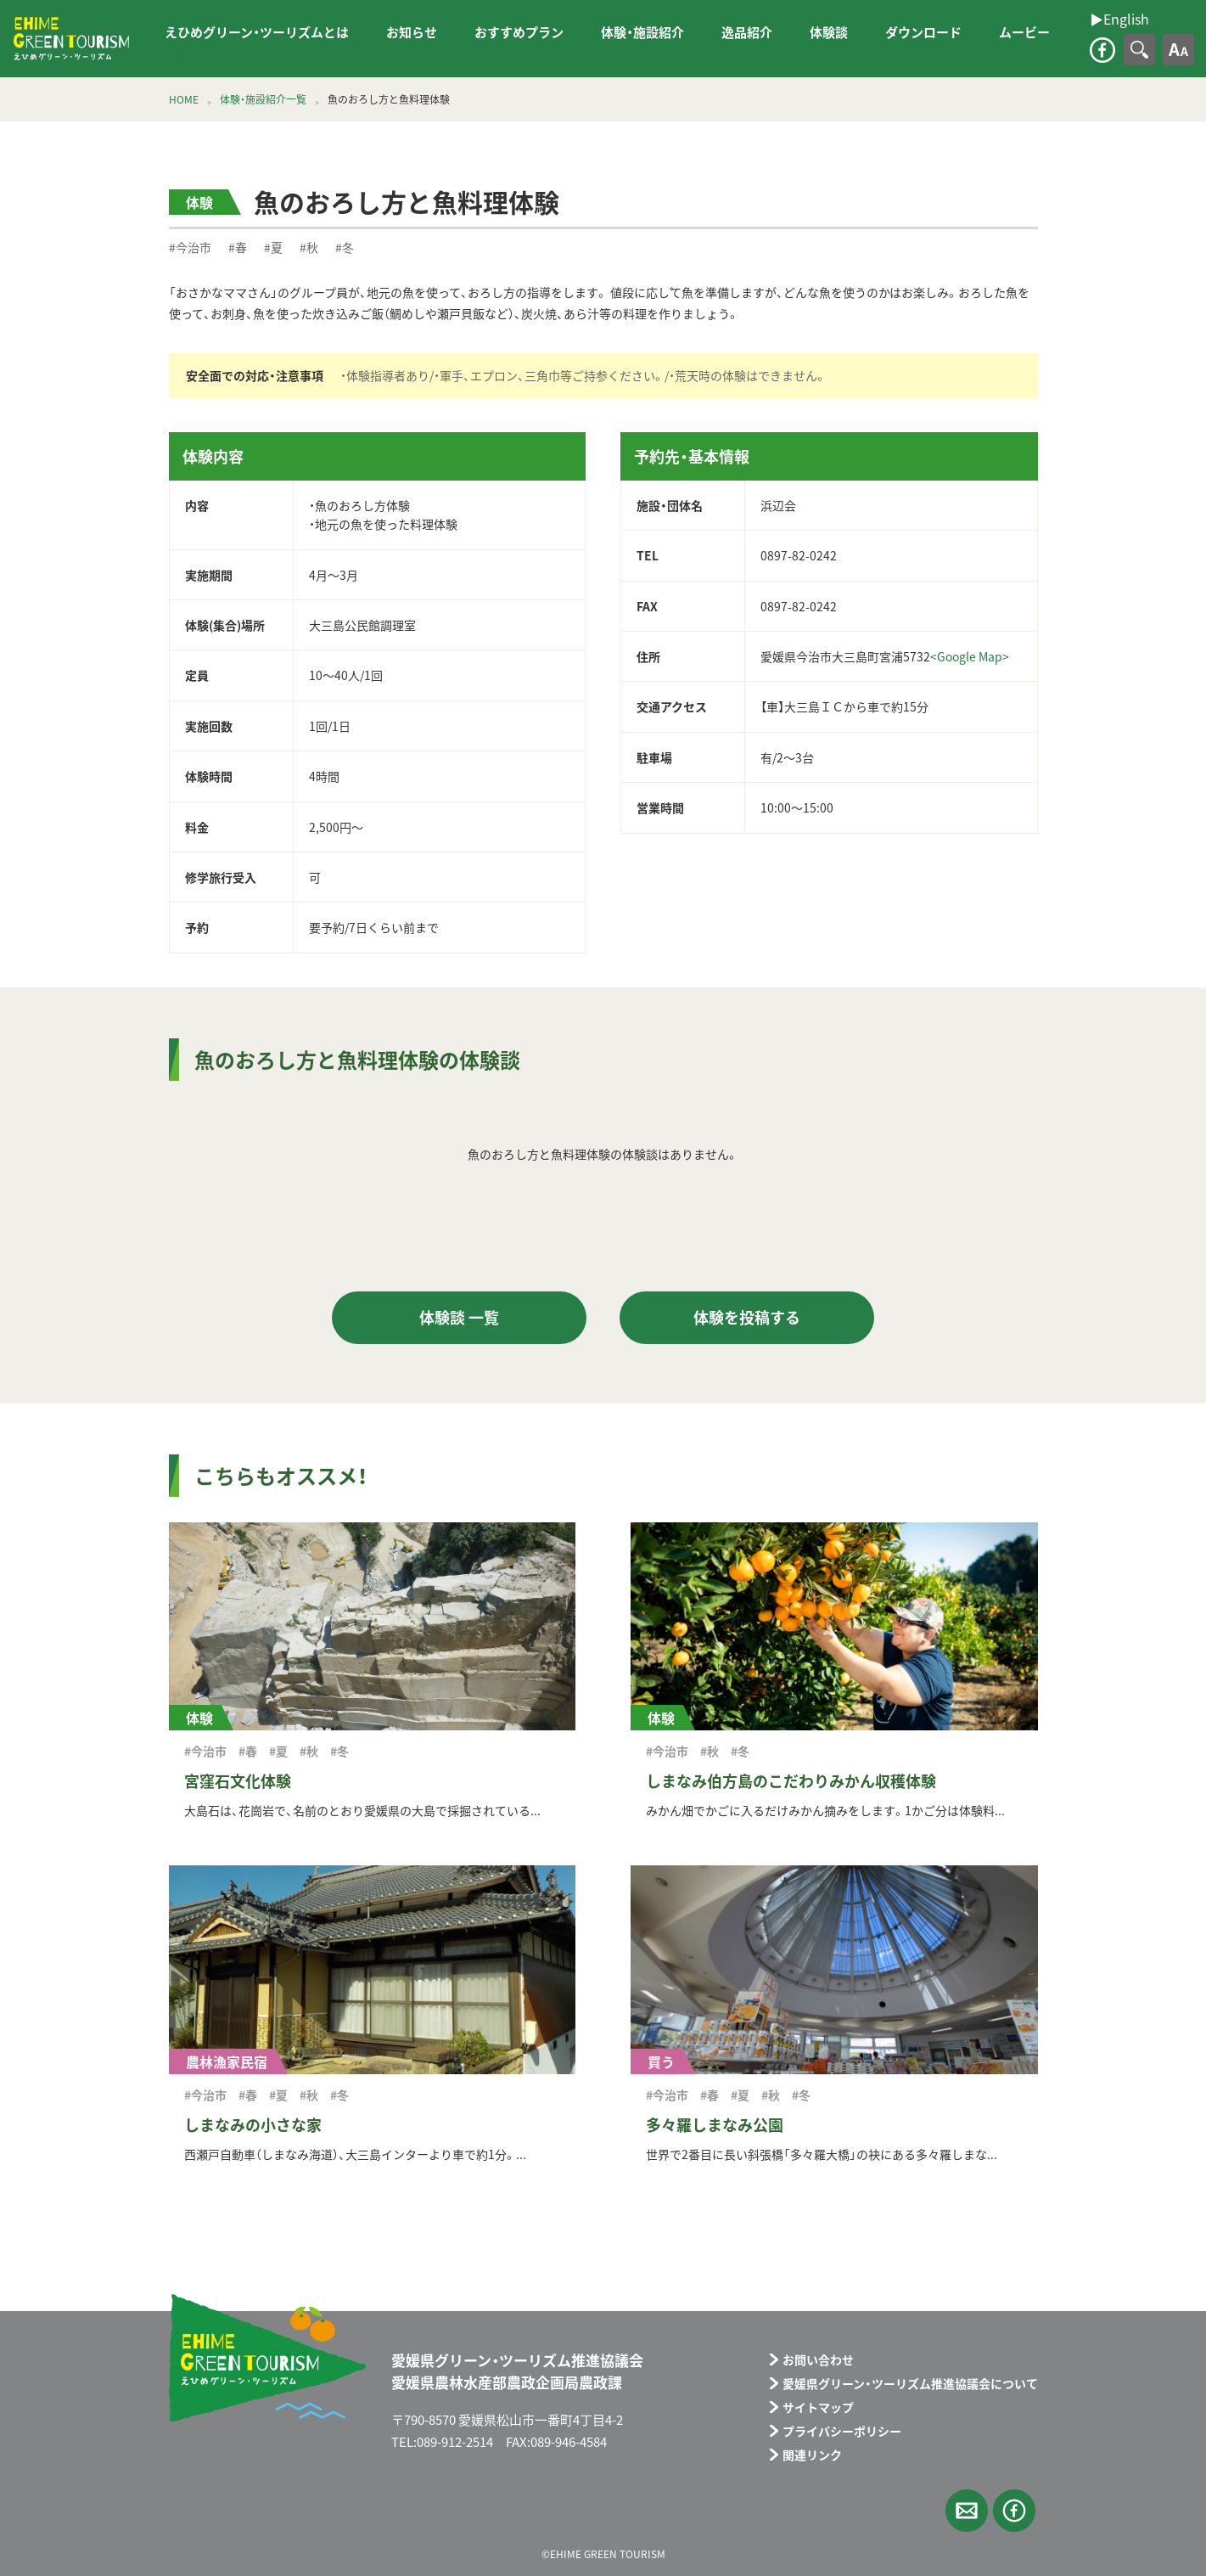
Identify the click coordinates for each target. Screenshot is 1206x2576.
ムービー (1024, 32)
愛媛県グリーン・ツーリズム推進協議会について (910, 2383)
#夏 (273, 247)
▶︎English (160, 50)
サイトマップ (818, 2407)
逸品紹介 (746, 32)
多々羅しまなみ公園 (714, 2124)
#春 (237, 247)
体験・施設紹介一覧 (263, 99)
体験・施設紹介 (642, 32)
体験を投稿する (746, 1317)
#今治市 (190, 247)
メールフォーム (966, 2510)
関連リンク (812, 2455)
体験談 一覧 (459, 1317)
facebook (1102, 50)
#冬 (344, 247)
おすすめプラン (519, 32)
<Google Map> (969, 656)
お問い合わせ (818, 2359)
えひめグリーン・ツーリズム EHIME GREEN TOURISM (71, 39)
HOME (184, 99)
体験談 (829, 32)
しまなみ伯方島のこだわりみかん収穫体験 (791, 1780)
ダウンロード (923, 32)
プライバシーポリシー (841, 2431)
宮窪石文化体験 (237, 1780)
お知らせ (411, 32)
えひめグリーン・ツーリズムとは (257, 32)
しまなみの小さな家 (253, 2124)
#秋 (309, 247)
